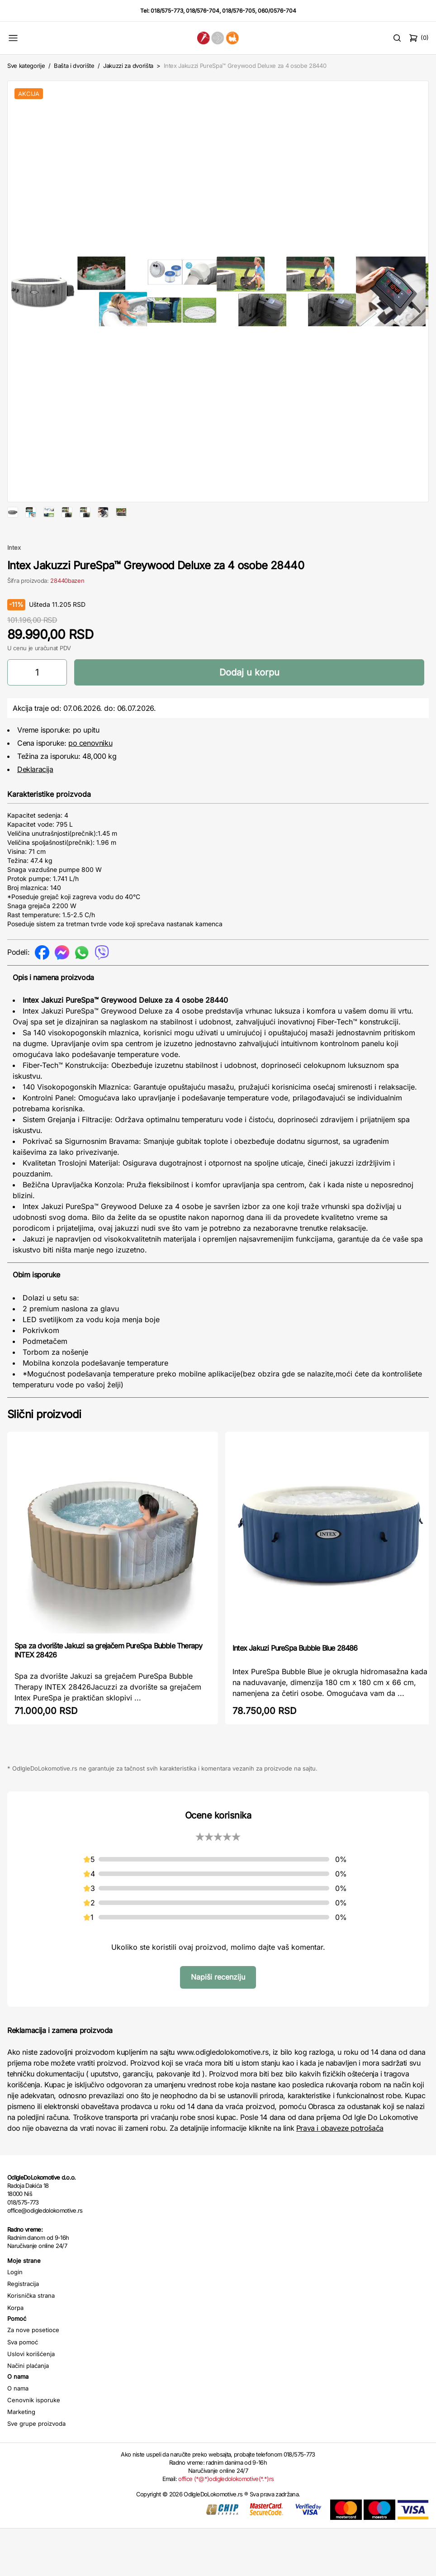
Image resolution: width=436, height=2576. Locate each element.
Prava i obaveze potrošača (340, 2157)
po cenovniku (90, 771)
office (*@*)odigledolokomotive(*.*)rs (226, 2507)
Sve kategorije (26, 65)
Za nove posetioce (33, 2358)
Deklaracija (35, 798)
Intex (14, 576)
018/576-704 (202, 10)
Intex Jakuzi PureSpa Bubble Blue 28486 (295, 1676)
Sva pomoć (22, 2371)
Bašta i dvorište (74, 65)
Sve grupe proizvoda (36, 2452)
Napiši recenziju (218, 2005)
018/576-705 (238, 10)
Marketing (21, 2440)
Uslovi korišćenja (31, 2382)
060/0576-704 (277, 10)
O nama (17, 2417)
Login (15, 2301)
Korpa (15, 2336)
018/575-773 (167, 10)
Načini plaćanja (28, 2394)
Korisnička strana (31, 2324)
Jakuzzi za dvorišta (128, 65)
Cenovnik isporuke (33, 2429)
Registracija (23, 2312)
